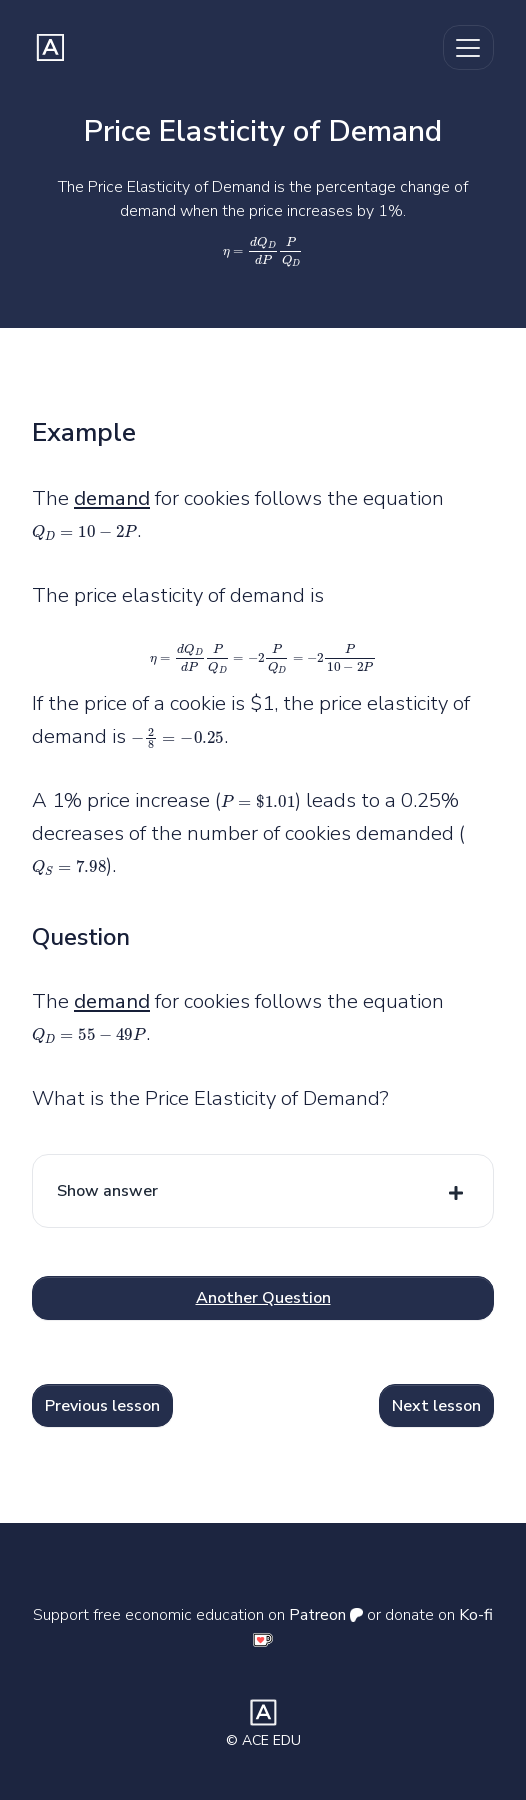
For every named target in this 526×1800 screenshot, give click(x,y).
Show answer (107, 1191)
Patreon (326, 1615)
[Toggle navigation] (468, 47)
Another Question (263, 1298)
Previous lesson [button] (102, 1406)
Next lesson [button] (436, 1406)
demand (112, 498)
